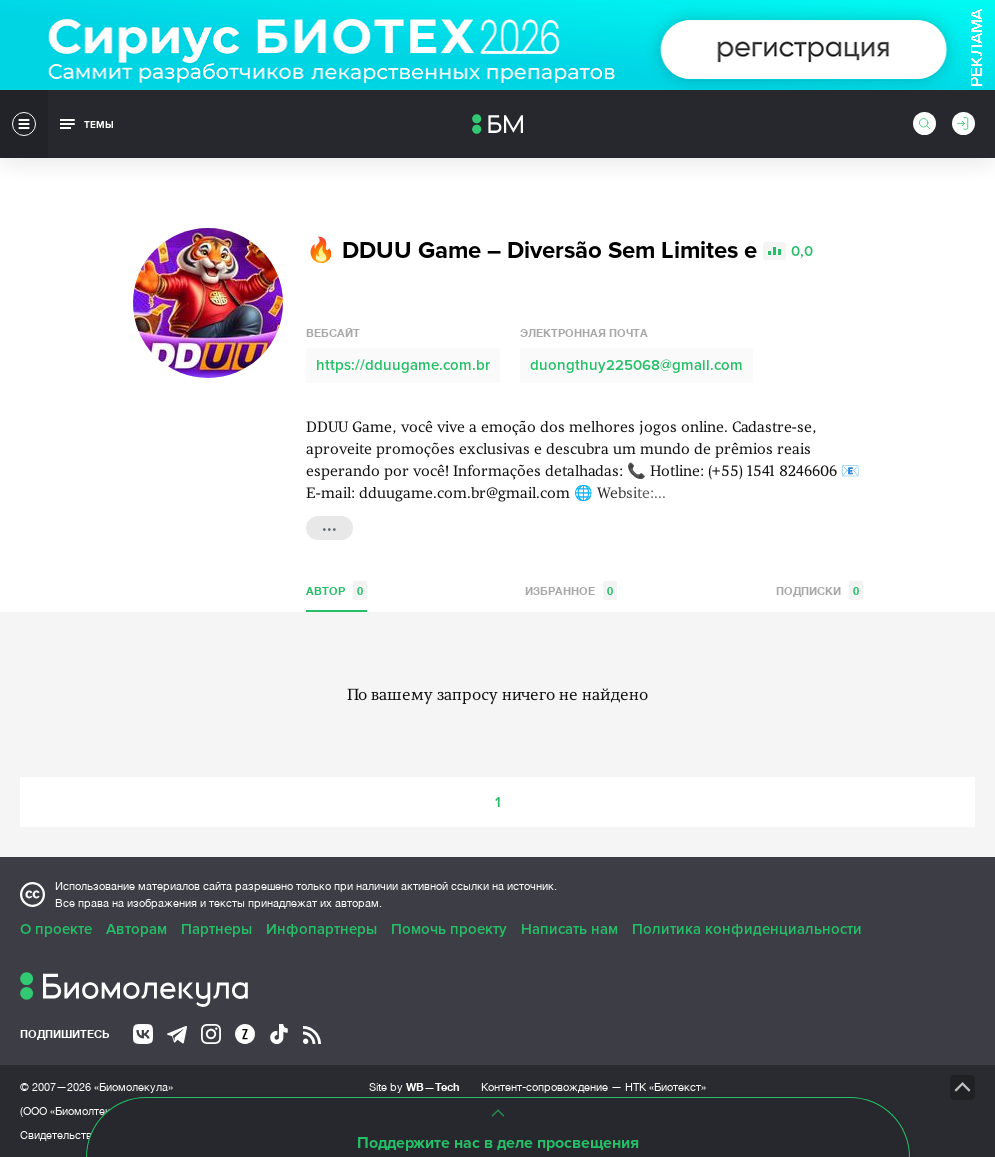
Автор (336, 590)
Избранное (571, 590)
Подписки (819, 590)
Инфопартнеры (321, 929)
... (329, 526)
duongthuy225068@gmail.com (636, 365)
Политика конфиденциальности (747, 929)
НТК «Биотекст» (665, 1087)
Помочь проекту (449, 929)
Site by (414, 1086)
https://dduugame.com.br (403, 365)
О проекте (56, 929)
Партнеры (216, 929)
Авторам (136, 929)
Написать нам (569, 929)
